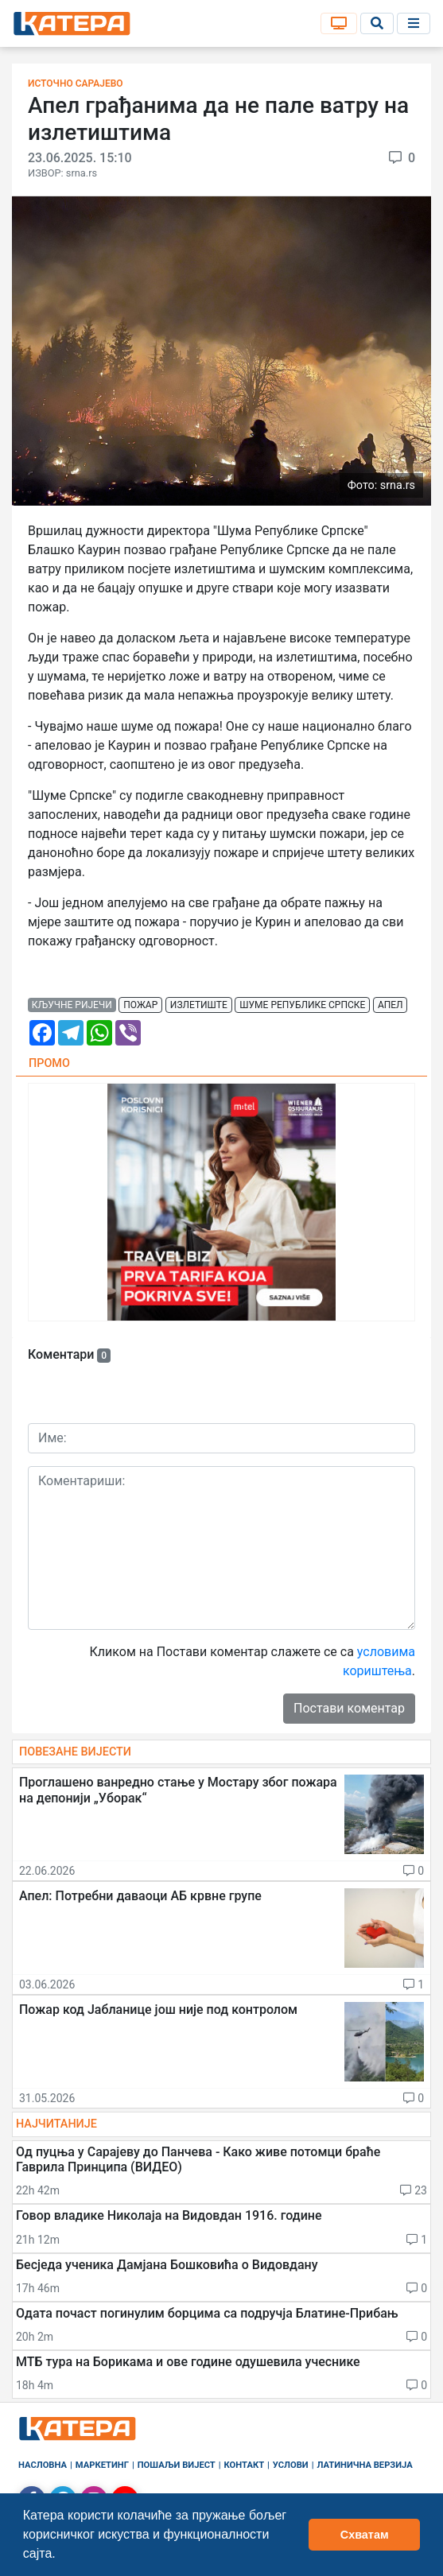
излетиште (198, 1005)
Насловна (42, 2465)
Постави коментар (349, 1708)
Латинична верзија (364, 2465)
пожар (140, 1005)
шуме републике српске (302, 1005)
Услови (291, 2465)
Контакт (244, 2465)
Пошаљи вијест (177, 2465)
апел (390, 1005)
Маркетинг (102, 2465)
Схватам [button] (364, 2534)
